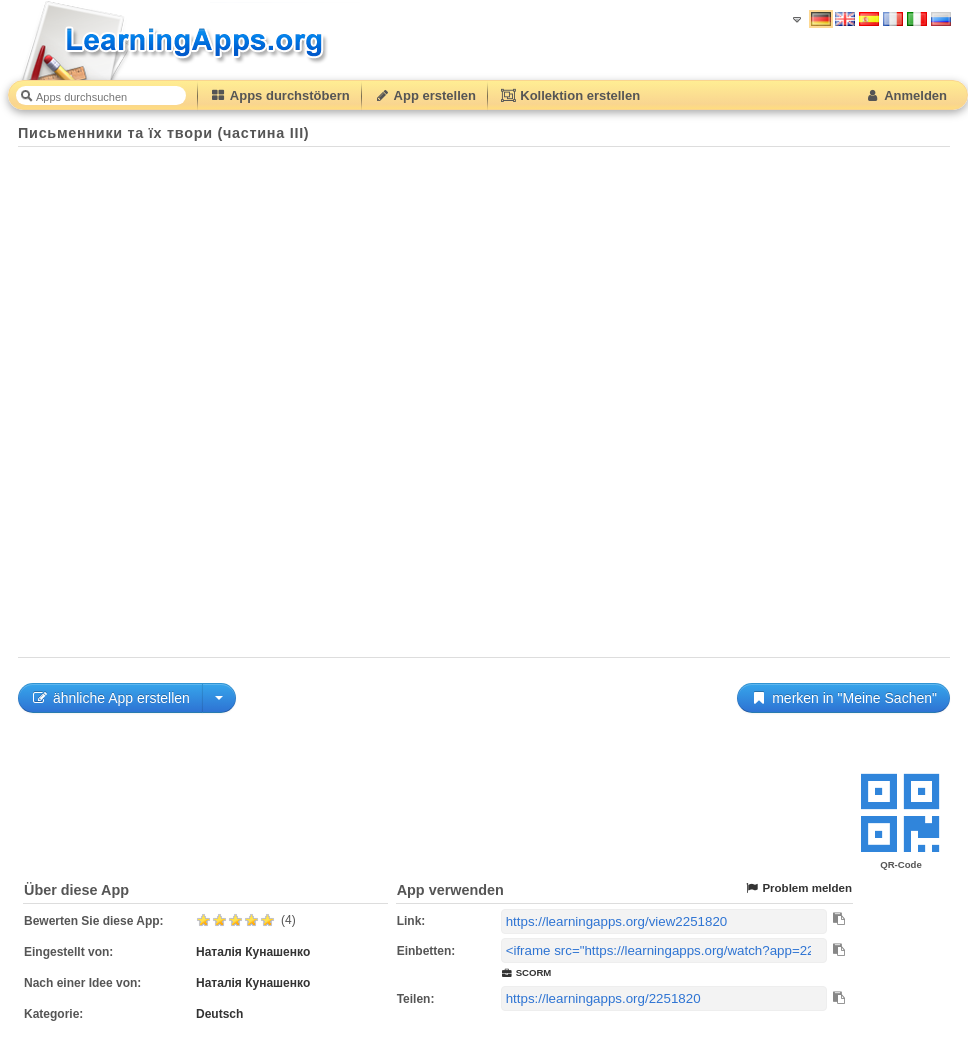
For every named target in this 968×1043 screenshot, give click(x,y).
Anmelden (905, 95)
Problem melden (798, 888)
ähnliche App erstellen (110, 698)
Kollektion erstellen (570, 95)
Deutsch (219, 1014)
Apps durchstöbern (280, 95)
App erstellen (425, 95)
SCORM (526, 972)
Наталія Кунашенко (253, 952)
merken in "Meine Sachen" (843, 698)
